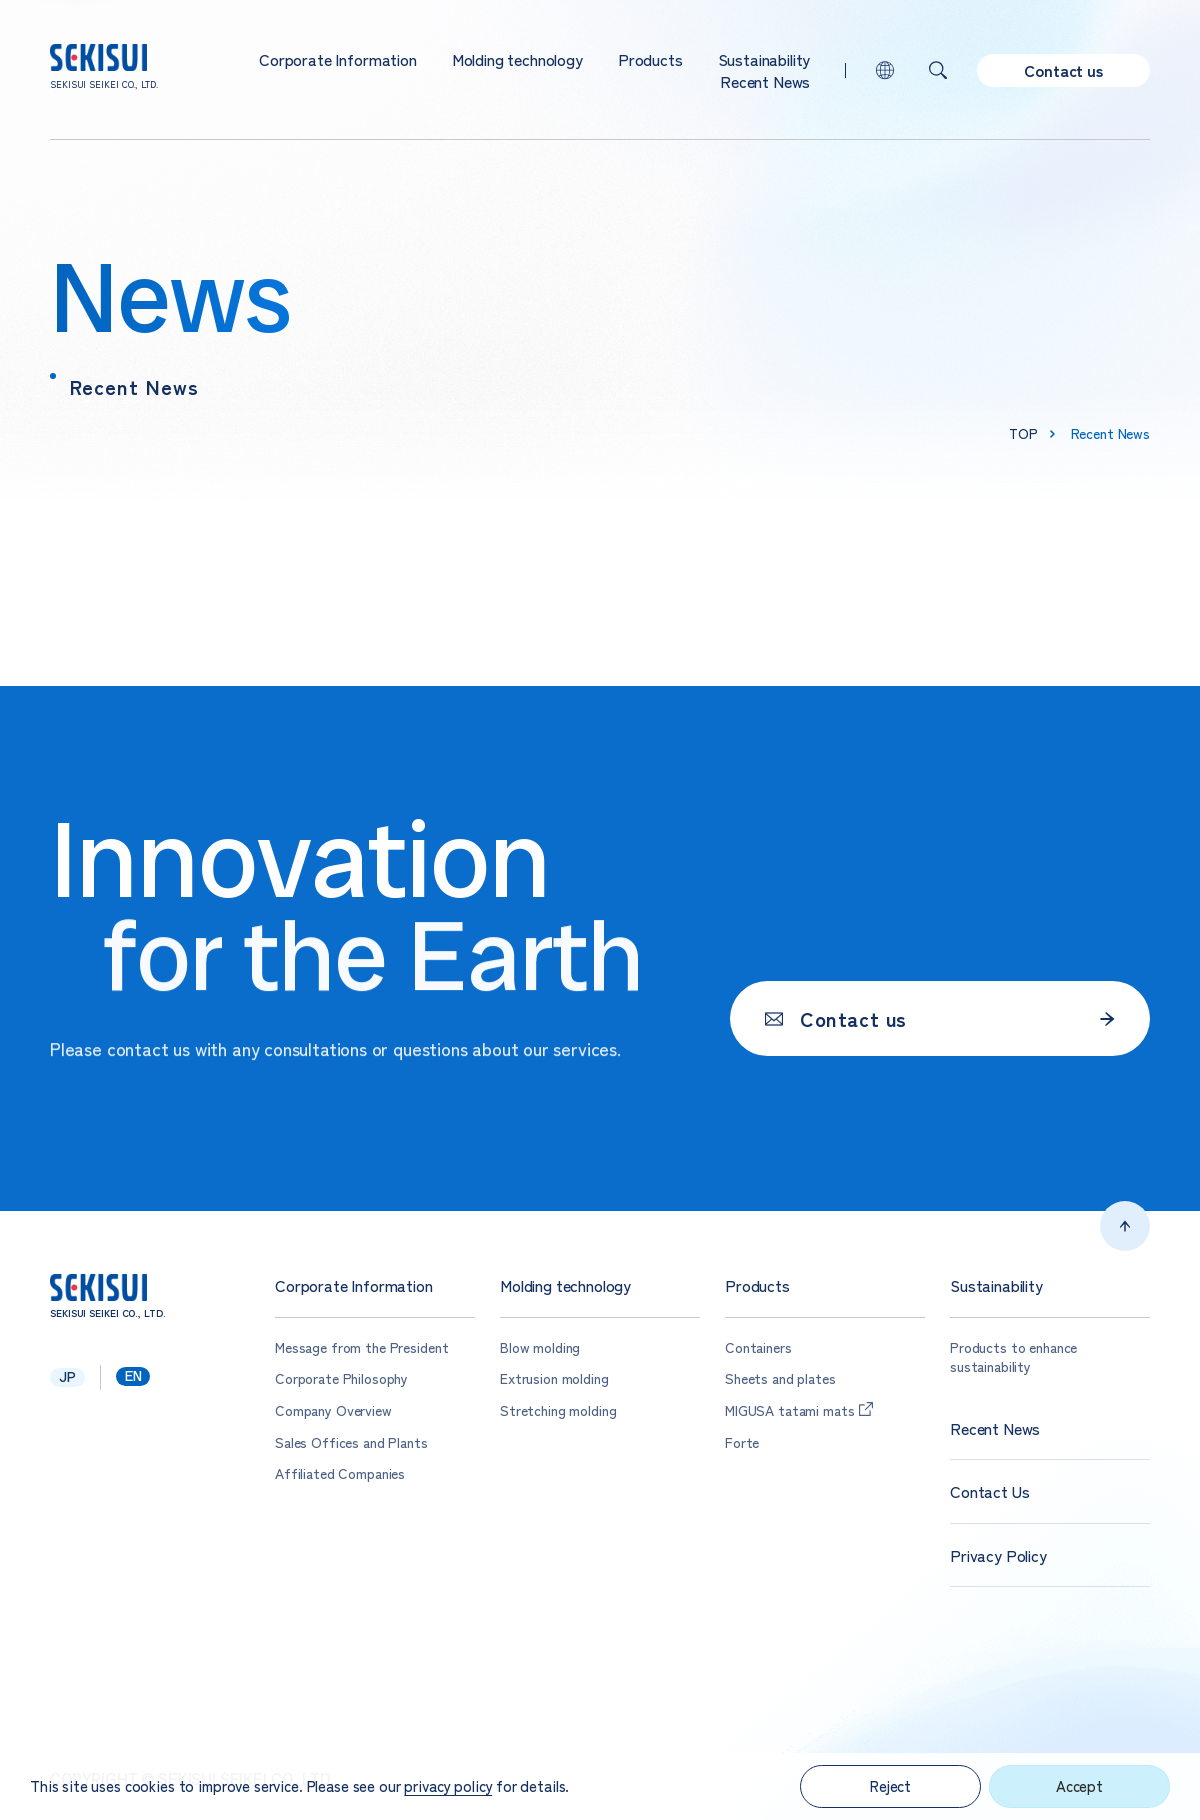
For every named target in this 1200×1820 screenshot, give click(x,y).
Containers (758, 1347)
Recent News (765, 81)
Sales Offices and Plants (351, 1442)
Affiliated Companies (340, 1473)
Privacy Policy (998, 1555)
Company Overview (333, 1410)
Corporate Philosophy (341, 1378)
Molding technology (517, 59)
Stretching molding (558, 1410)
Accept (1079, 1785)
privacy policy (448, 1785)
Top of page (1125, 1226)
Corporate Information (338, 59)
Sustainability (764, 59)
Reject (890, 1785)
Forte (742, 1442)
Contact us (1063, 70)
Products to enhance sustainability (1013, 1357)
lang (885, 70)
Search (938, 70)
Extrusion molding (554, 1378)
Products (650, 59)
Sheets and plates (780, 1378)
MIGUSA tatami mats (789, 1410)
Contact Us (989, 1491)
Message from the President (361, 1347)
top (1023, 433)
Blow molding (540, 1347)
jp (67, 1377)
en (133, 1376)
